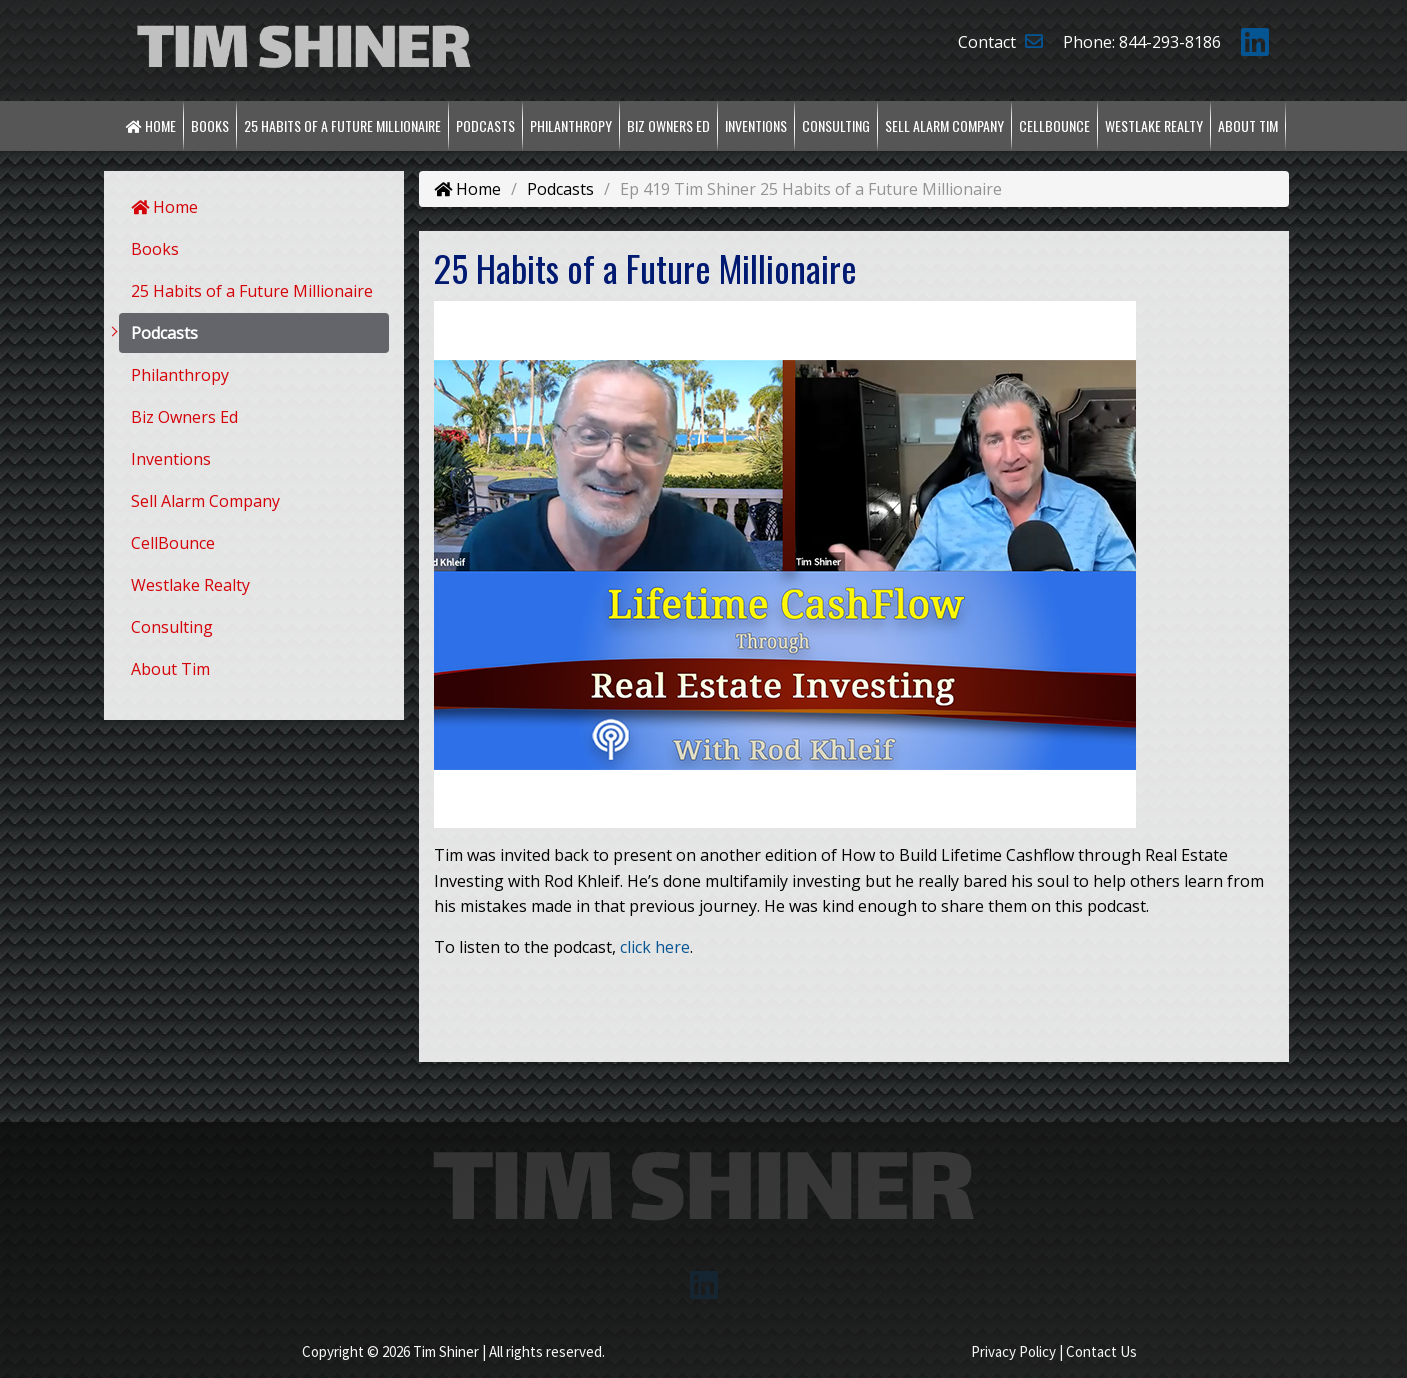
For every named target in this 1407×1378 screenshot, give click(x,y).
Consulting (836, 125)
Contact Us (1101, 1351)
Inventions (756, 125)
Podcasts (485, 125)
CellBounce (1054, 125)
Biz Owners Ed (668, 125)
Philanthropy (571, 125)
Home (151, 125)
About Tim (1248, 125)
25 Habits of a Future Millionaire (342, 125)
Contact (1000, 42)
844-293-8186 (1170, 42)
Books (210, 125)
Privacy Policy (1013, 1351)
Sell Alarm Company (944, 125)
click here (655, 947)
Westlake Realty (1154, 125)
